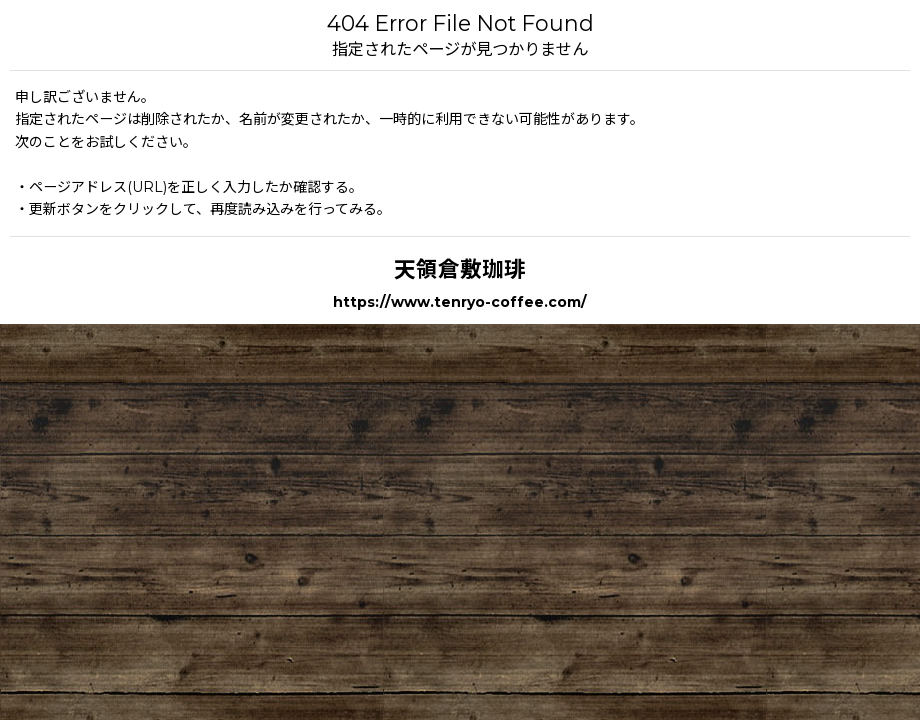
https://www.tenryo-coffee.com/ (460, 302)
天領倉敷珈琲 (460, 269)
